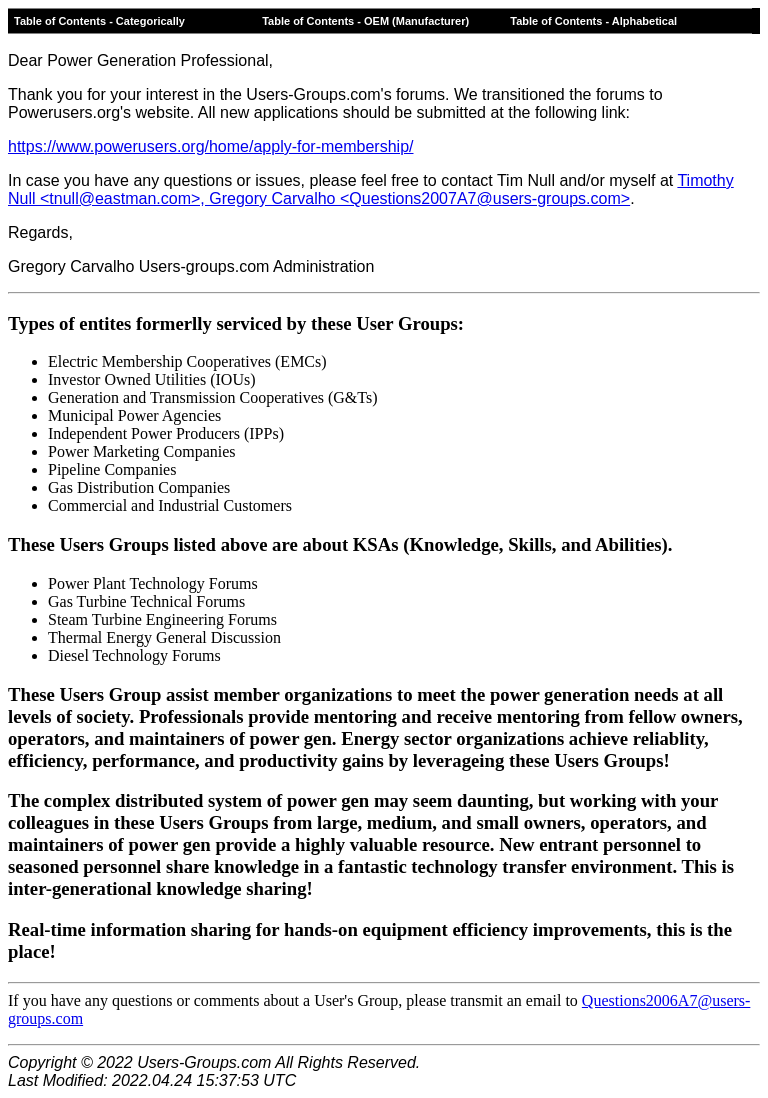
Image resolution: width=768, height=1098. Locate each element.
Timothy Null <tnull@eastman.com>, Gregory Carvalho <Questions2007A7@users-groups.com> (371, 189)
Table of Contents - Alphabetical (593, 21)
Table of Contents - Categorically (99, 21)
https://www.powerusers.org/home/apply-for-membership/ (211, 146)
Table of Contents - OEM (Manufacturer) (365, 21)
